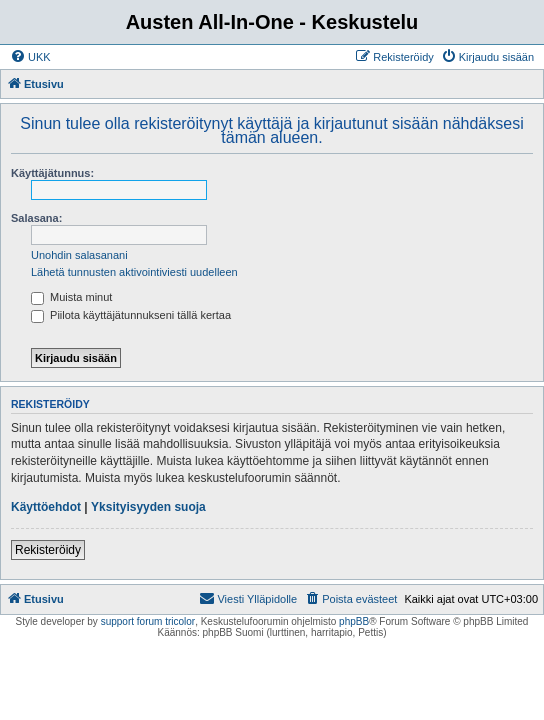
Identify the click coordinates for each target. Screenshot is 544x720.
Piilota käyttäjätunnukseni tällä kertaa (131, 315)
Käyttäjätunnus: (52, 173)
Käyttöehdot (46, 507)
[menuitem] (30, 57)
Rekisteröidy (48, 550)
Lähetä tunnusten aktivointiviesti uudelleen (134, 272)
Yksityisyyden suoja (148, 507)
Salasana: (36, 218)
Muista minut (71, 297)
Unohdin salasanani (79, 255)
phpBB (354, 621)
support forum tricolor (148, 621)
